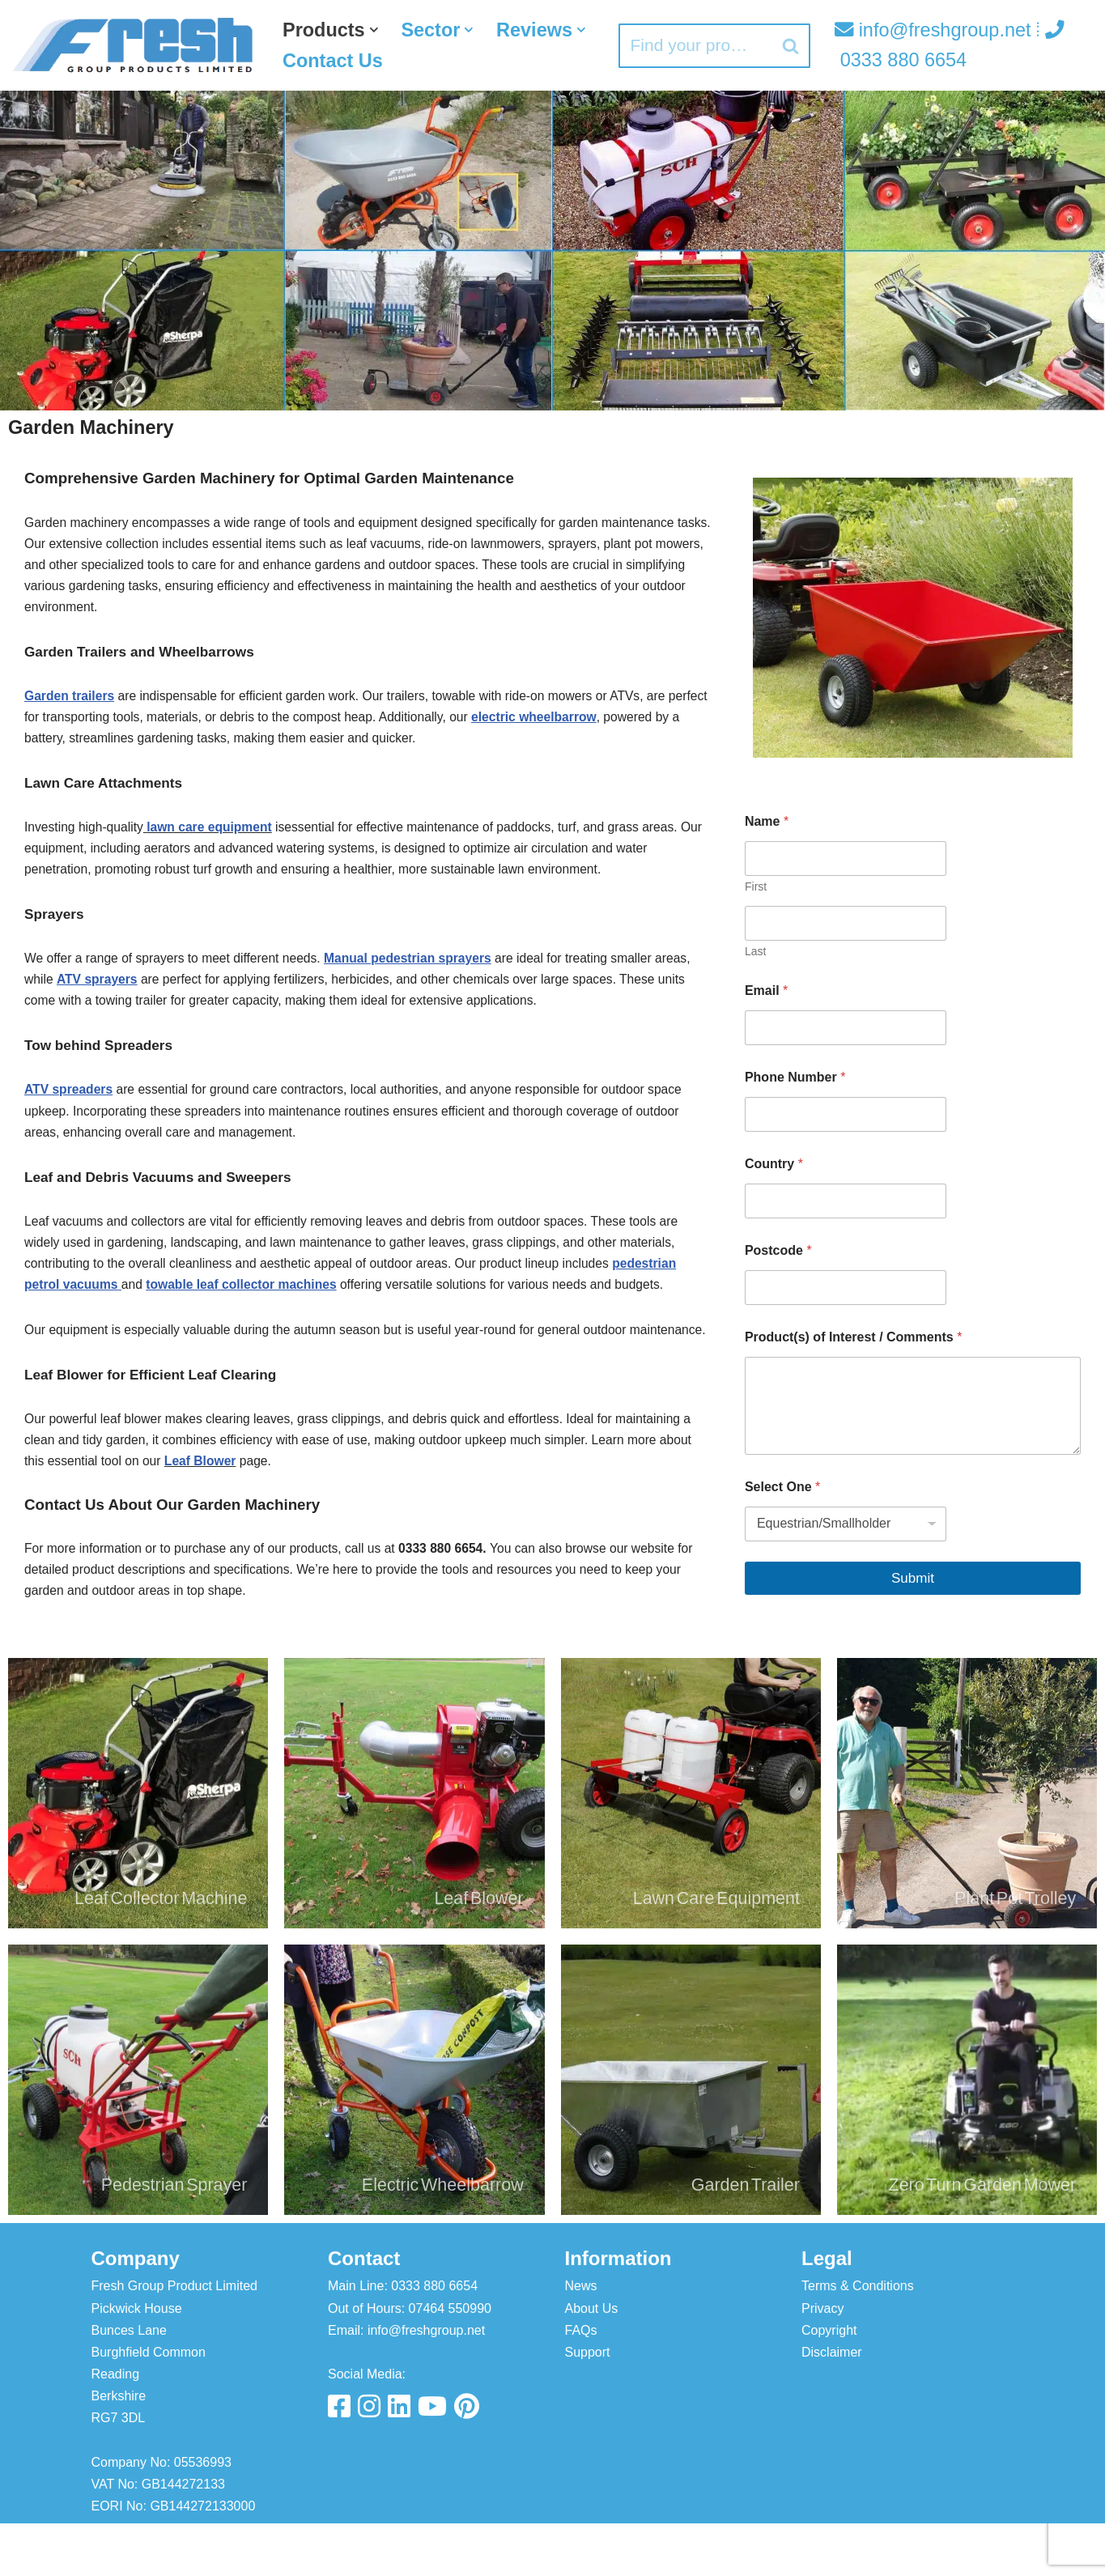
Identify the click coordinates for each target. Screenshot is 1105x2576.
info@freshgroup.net (932, 29)
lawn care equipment (214, 837)
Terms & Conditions (857, 2338)
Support (587, 2405)
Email (766, 991)
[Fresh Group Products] (133, 45)
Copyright (828, 2383)
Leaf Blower (204, 1509)
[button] (375, 29)
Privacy (822, 2360)
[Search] (693, 45)
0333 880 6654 (434, 2338)
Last (755, 952)
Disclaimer (831, 2405)
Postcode (778, 1251)
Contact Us (448, 61)
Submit (912, 1578)
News (581, 2338)
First (756, 887)
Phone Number (795, 1078)
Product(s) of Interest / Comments (853, 1338)
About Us (591, 2360)
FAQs (581, 2383)
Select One (782, 1487)
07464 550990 (450, 2360)
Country (774, 1164)
